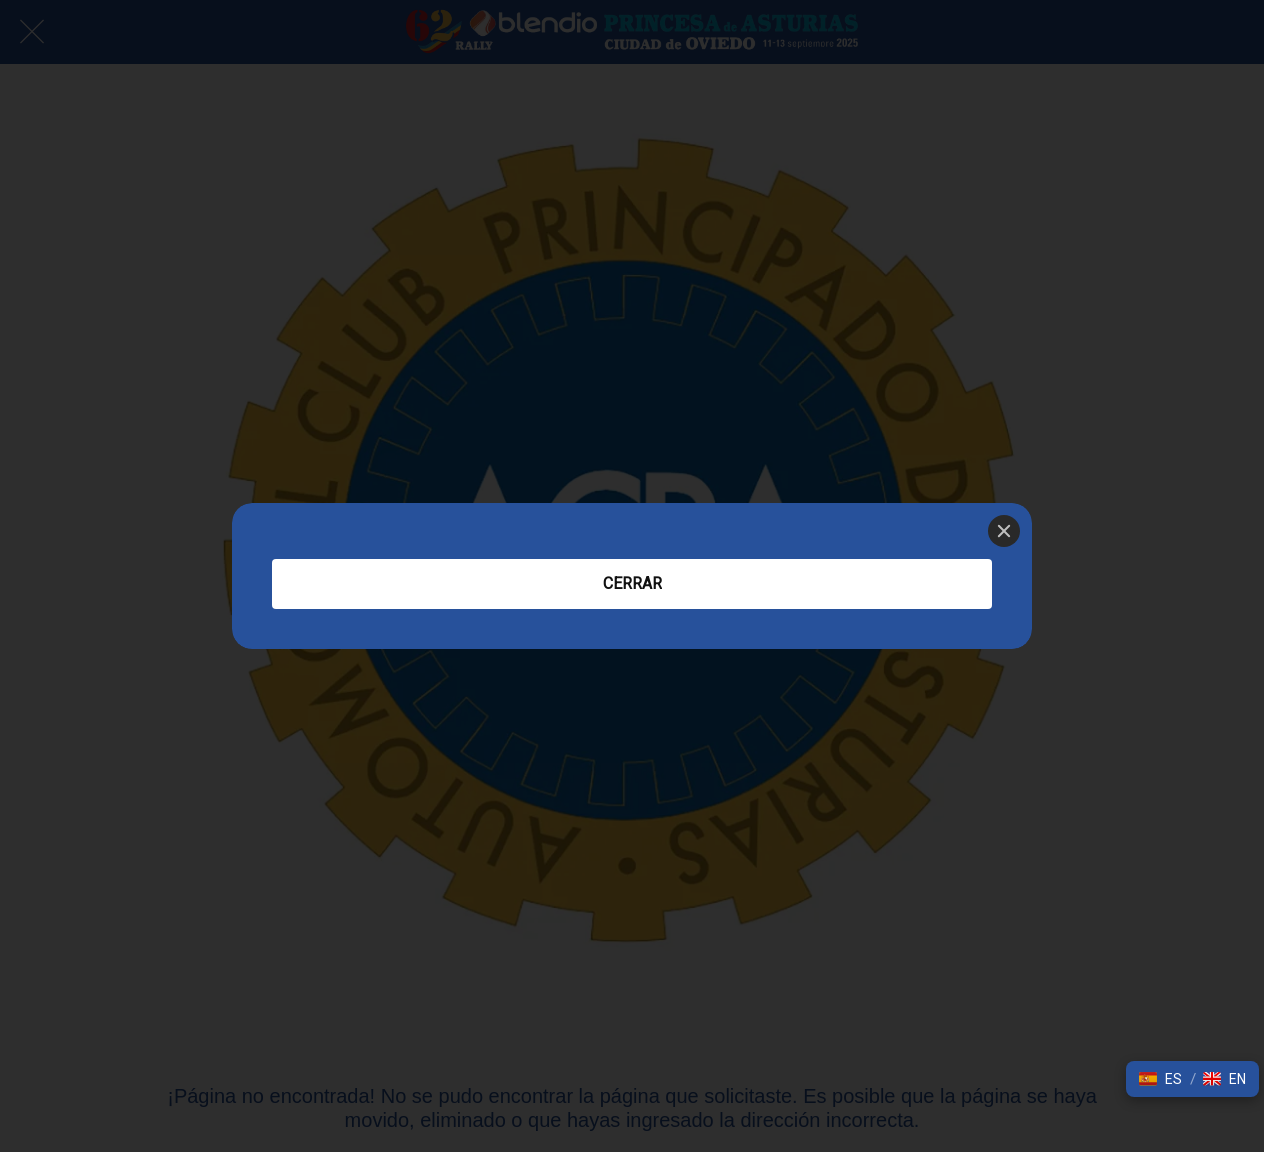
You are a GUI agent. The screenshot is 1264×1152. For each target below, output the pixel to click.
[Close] (1004, 531)
